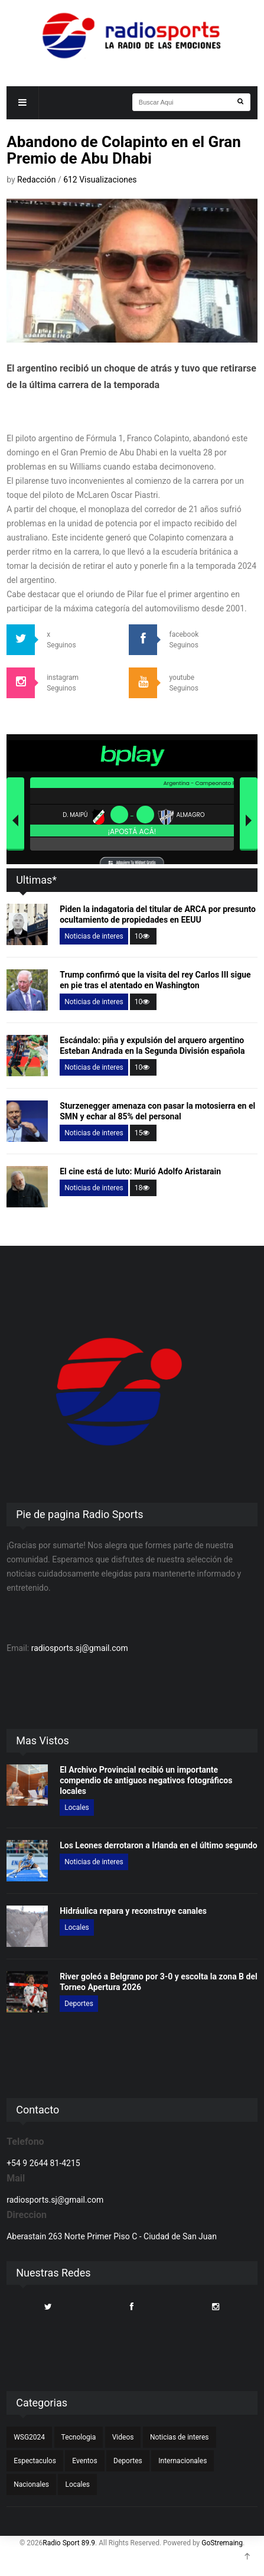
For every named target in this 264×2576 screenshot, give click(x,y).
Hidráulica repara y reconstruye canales (133, 1911)
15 (143, 1133)
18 (143, 1188)
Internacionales (182, 2461)
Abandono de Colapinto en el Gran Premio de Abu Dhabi (123, 150)
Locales (76, 1807)
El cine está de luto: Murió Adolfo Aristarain (140, 1171)
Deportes (78, 2003)
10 (143, 936)
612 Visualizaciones (99, 179)
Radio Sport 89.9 (69, 2543)
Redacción (37, 179)
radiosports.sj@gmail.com (79, 1648)
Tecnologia (78, 2437)
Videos (123, 2437)
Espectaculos (35, 2461)
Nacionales (31, 2484)
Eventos (84, 2461)
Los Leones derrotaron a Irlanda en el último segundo (158, 1845)
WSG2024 (29, 2437)
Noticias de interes (93, 936)
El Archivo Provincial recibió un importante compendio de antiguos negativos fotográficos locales (146, 1780)
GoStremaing (222, 2543)
